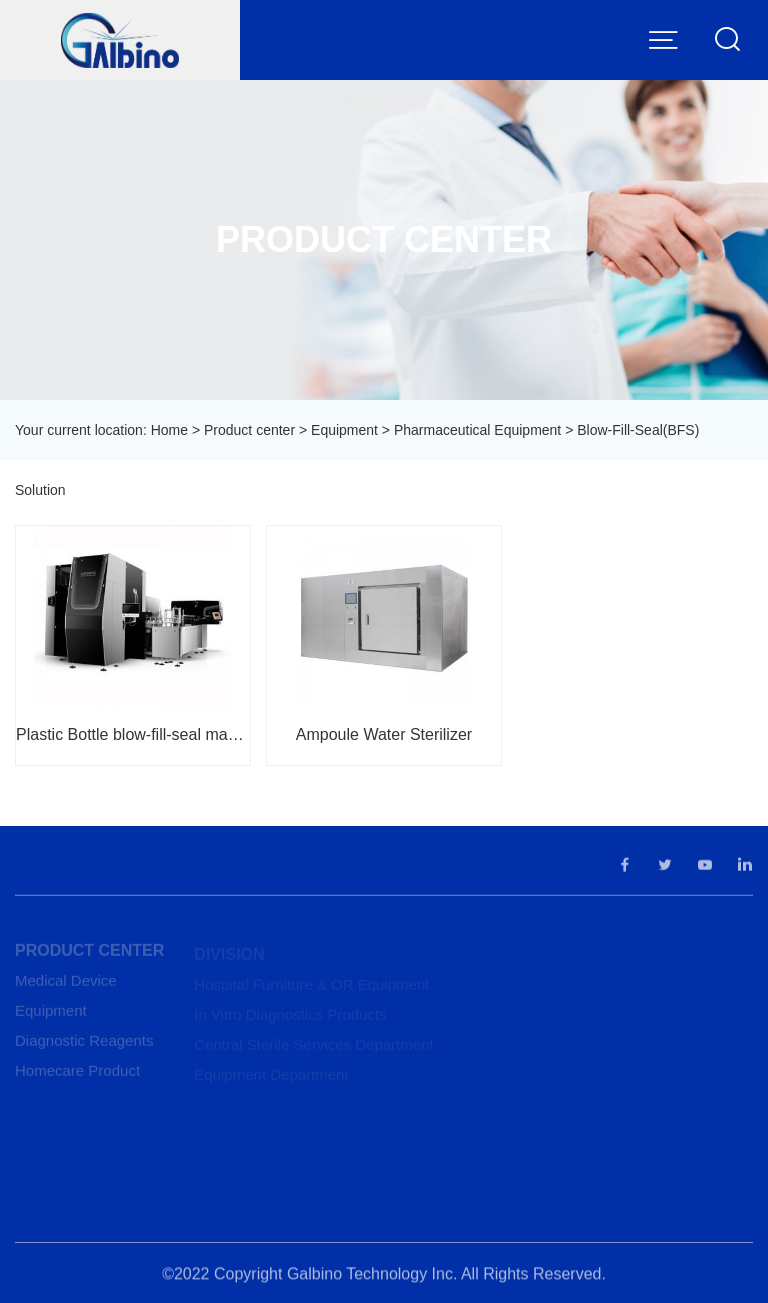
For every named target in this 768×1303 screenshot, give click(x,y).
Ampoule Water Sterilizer (384, 734)
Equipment (344, 430)
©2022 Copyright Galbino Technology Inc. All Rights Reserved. (384, 1277)
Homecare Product (77, 1074)
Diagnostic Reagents (84, 1044)
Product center (249, 430)
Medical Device (66, 984)
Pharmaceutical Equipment (477, 430)
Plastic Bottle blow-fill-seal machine (133, 734)
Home (169, 430)
